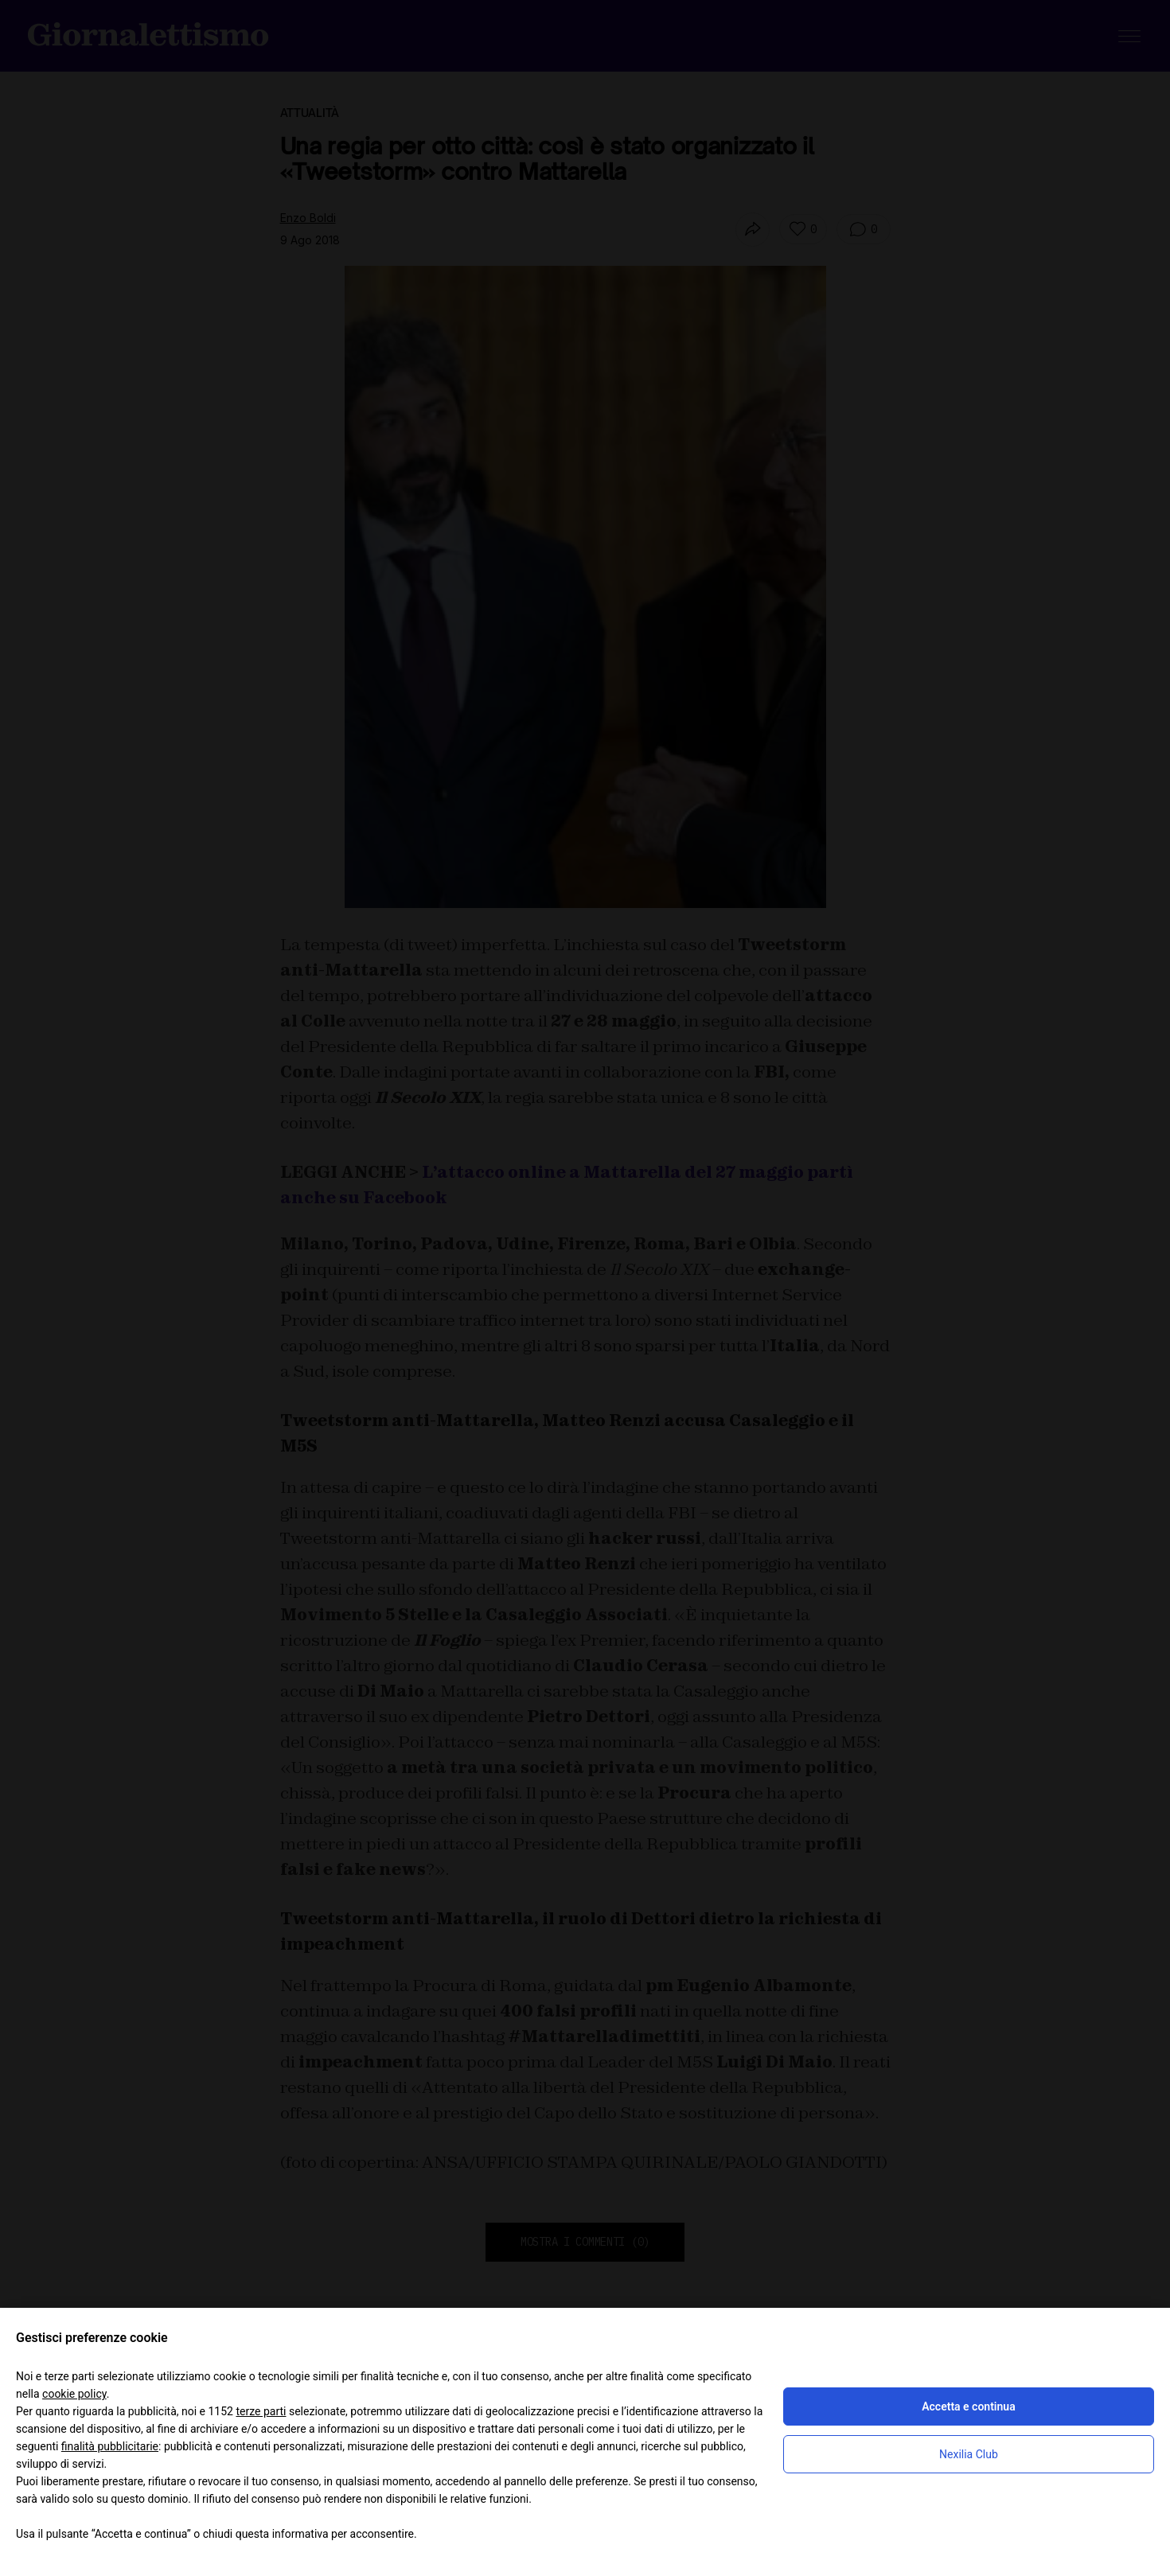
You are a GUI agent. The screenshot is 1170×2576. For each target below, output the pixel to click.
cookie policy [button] (74, 2393)
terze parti (261, 2411)
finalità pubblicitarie (109, 2446)
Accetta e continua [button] (968, 2406)
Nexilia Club (968, 2454)
